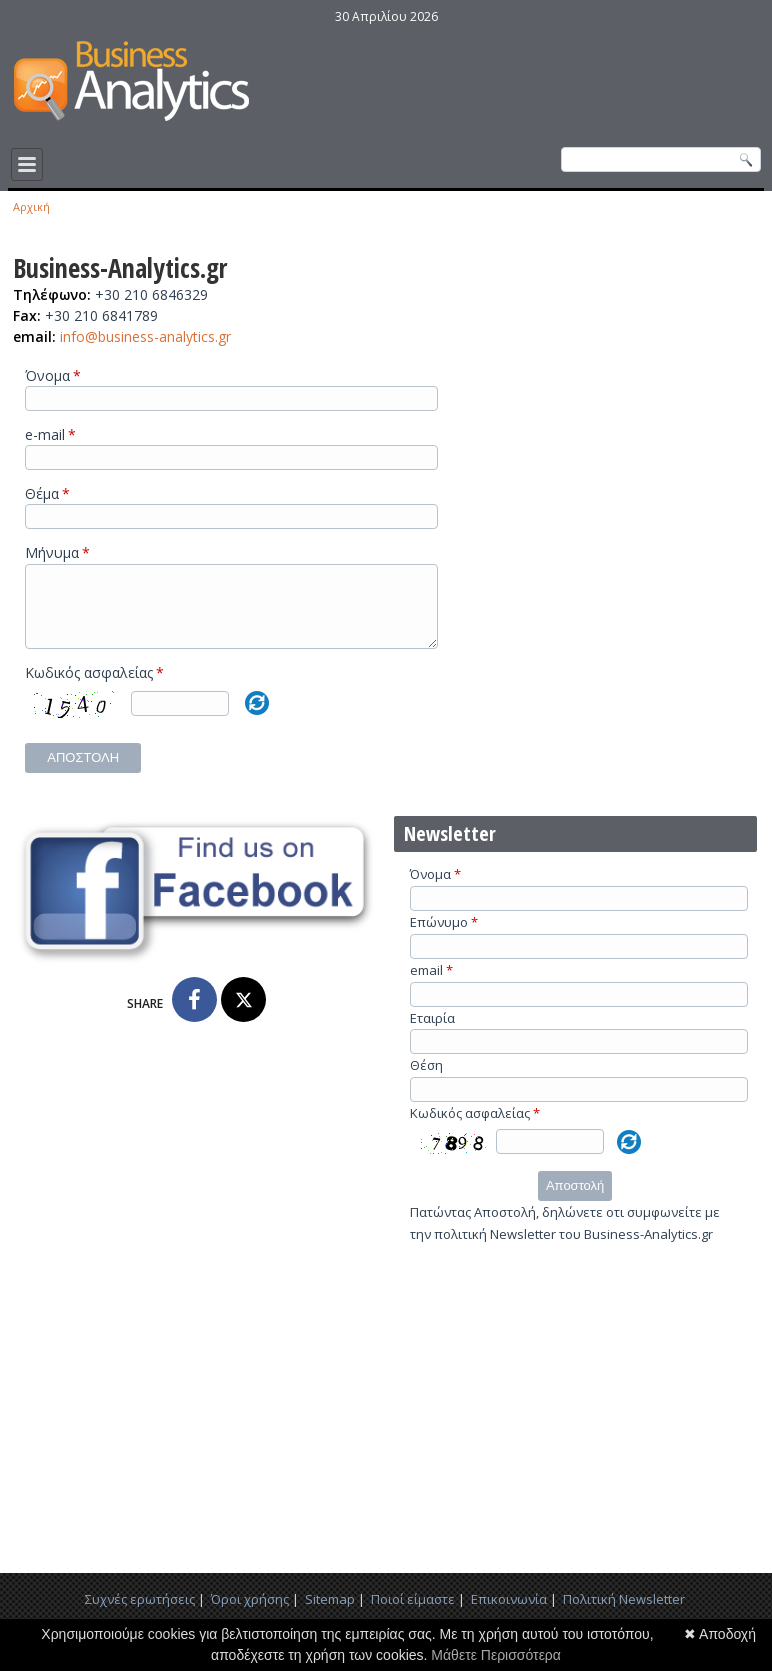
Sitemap (330, 1614)
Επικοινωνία (509, 1614)
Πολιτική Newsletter (624, 1614)
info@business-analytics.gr (145, 336)
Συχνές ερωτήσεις (140, 1614)
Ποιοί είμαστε (413, 1614)
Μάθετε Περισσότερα (496, 1655)
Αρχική (31, 206)
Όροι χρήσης (250, 1614)
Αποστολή (83, 772)
